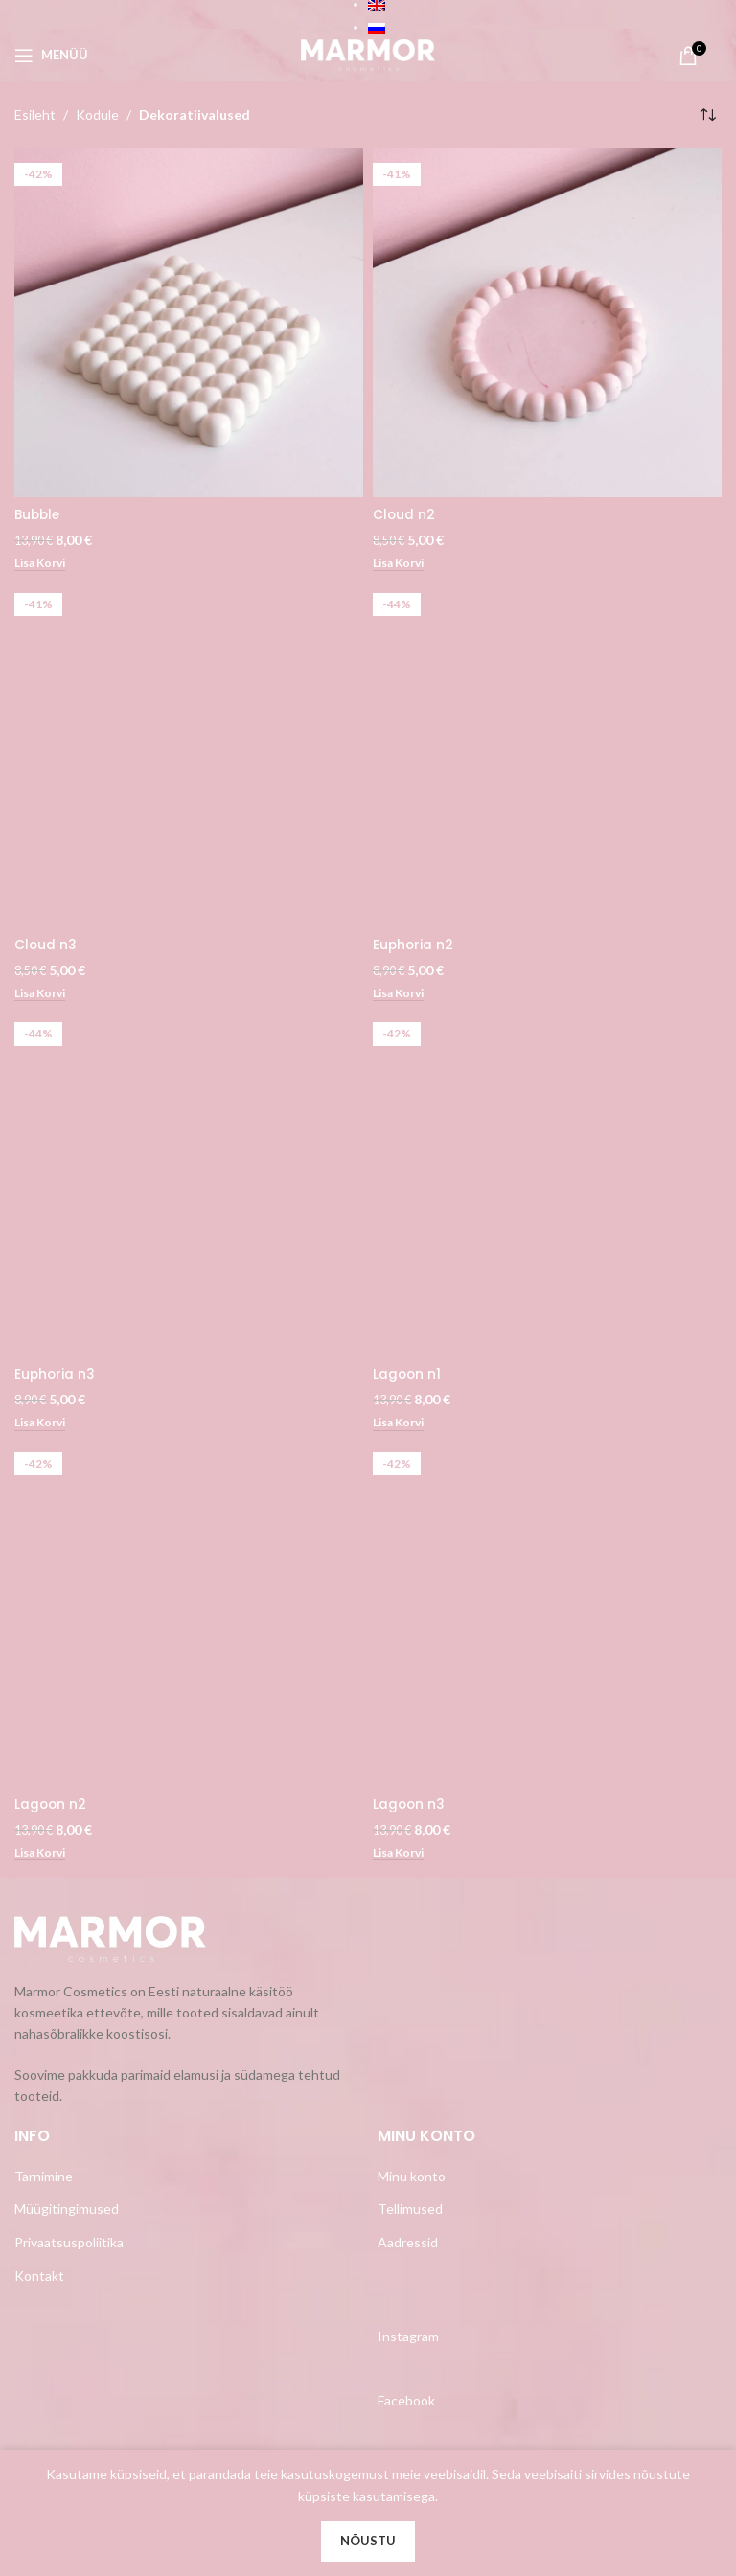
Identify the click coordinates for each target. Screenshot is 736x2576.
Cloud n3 (46, 944)
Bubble (38, 514)
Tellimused (410, 2210)
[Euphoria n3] (188, 1183)
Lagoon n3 (410, 1804)
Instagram (408, 2337)
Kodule (97, 114)
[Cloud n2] (547, 322)
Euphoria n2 (414, 944)
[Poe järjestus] (707, 115)
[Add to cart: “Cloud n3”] (42, 994)
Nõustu (368, 2540)
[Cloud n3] (188, 753)
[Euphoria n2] (547, 753)
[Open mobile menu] (51, 55)
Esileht (35, 114)
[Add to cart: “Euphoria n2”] (401, 994)
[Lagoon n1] (547, 1183)
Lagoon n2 (51, 1804)
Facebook (406, 2401)
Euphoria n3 (55, 1374)
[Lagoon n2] (188, 1613)
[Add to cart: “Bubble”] (42, 564)
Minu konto (412, 2177)
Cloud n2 (404, 514)
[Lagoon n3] (547, 1613)
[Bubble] (188, 322)
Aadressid (408, 2243)
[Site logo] (368, 53)
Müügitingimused (66, 2210)
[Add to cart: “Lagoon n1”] (401, 1424)
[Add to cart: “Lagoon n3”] (401, 1853)
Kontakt (39, 2276)
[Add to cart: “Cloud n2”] (401, 564)
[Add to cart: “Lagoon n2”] (42, 1853)
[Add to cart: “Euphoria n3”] (42, 1424)
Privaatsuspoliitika (69, 2243)
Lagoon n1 (408, 1374)
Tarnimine (43, 2177)
